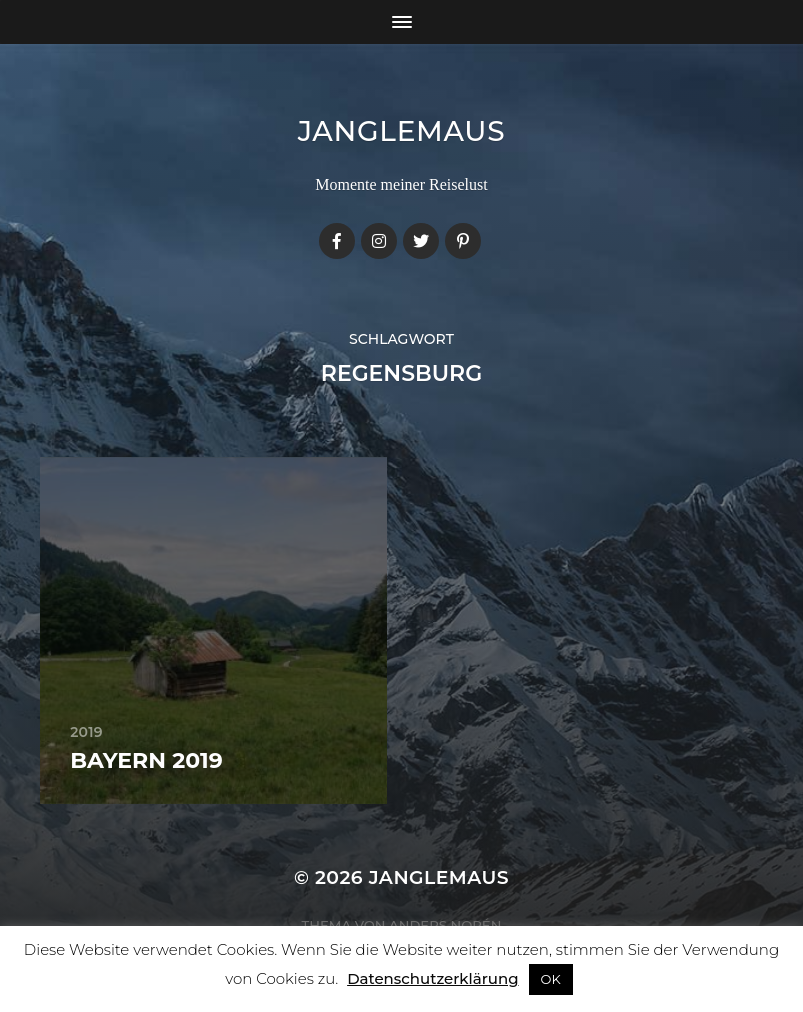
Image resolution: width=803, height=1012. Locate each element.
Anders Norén (445, 925)
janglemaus (402, 131)
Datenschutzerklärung (432, 978)
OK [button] (551, 979)
